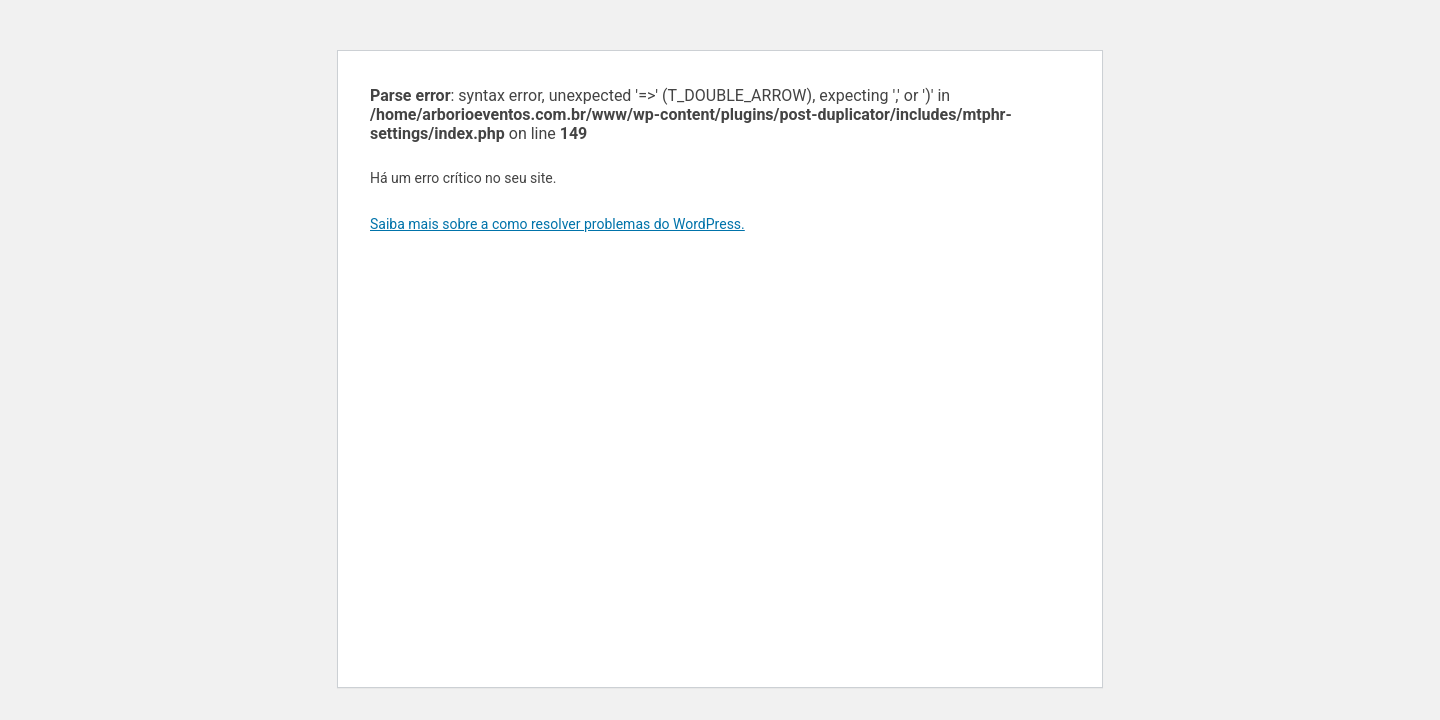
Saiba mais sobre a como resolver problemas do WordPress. (557, 224)
